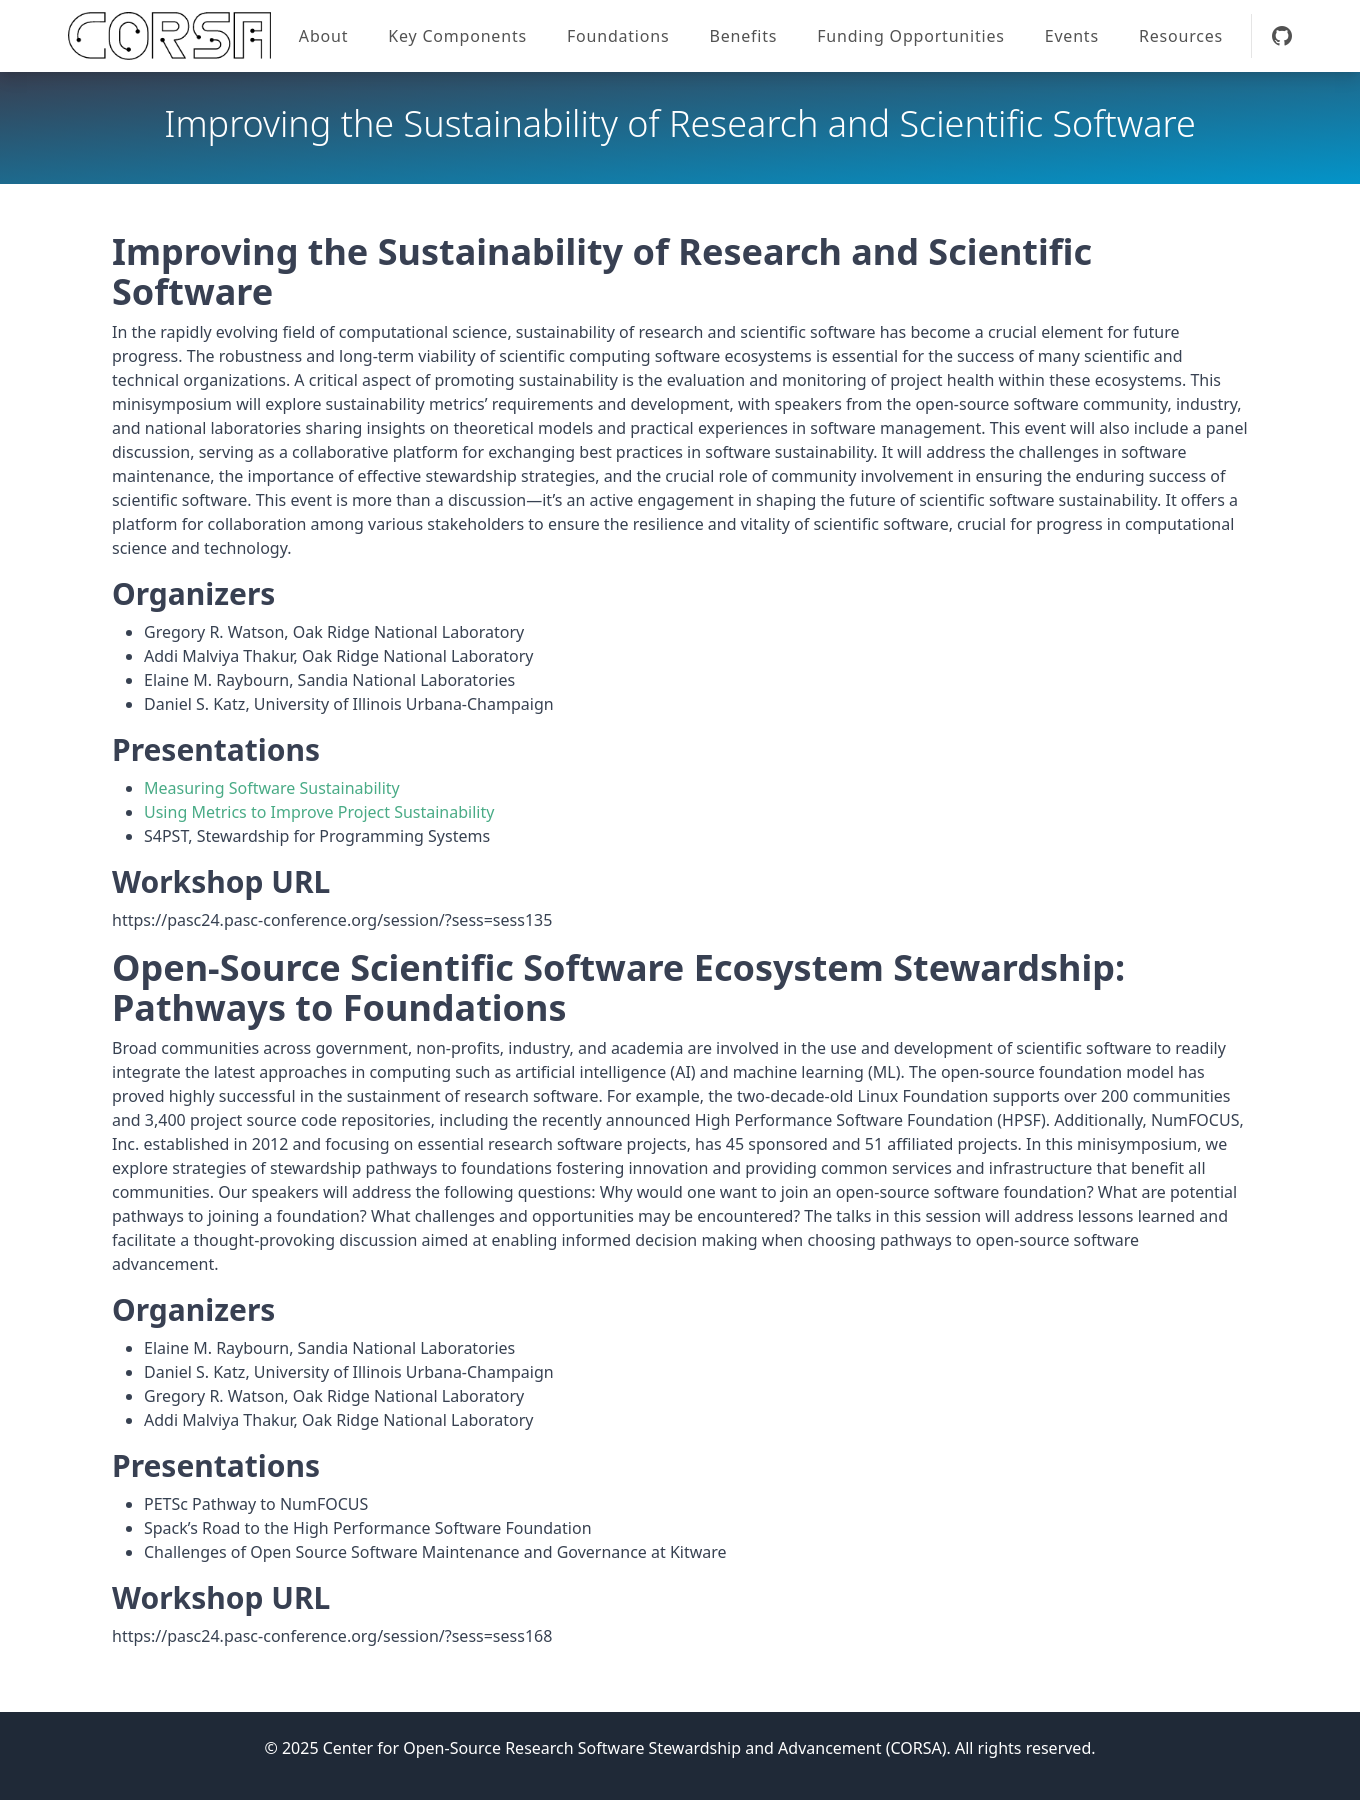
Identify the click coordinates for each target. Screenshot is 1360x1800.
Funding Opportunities (910, 36)
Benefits (743, 36)
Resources (1181, 36)
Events (1072, 36)
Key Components (457, 36)
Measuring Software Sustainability (272, 788)
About (323, 36)
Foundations (618, 36)
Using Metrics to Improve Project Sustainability (319, 812)
